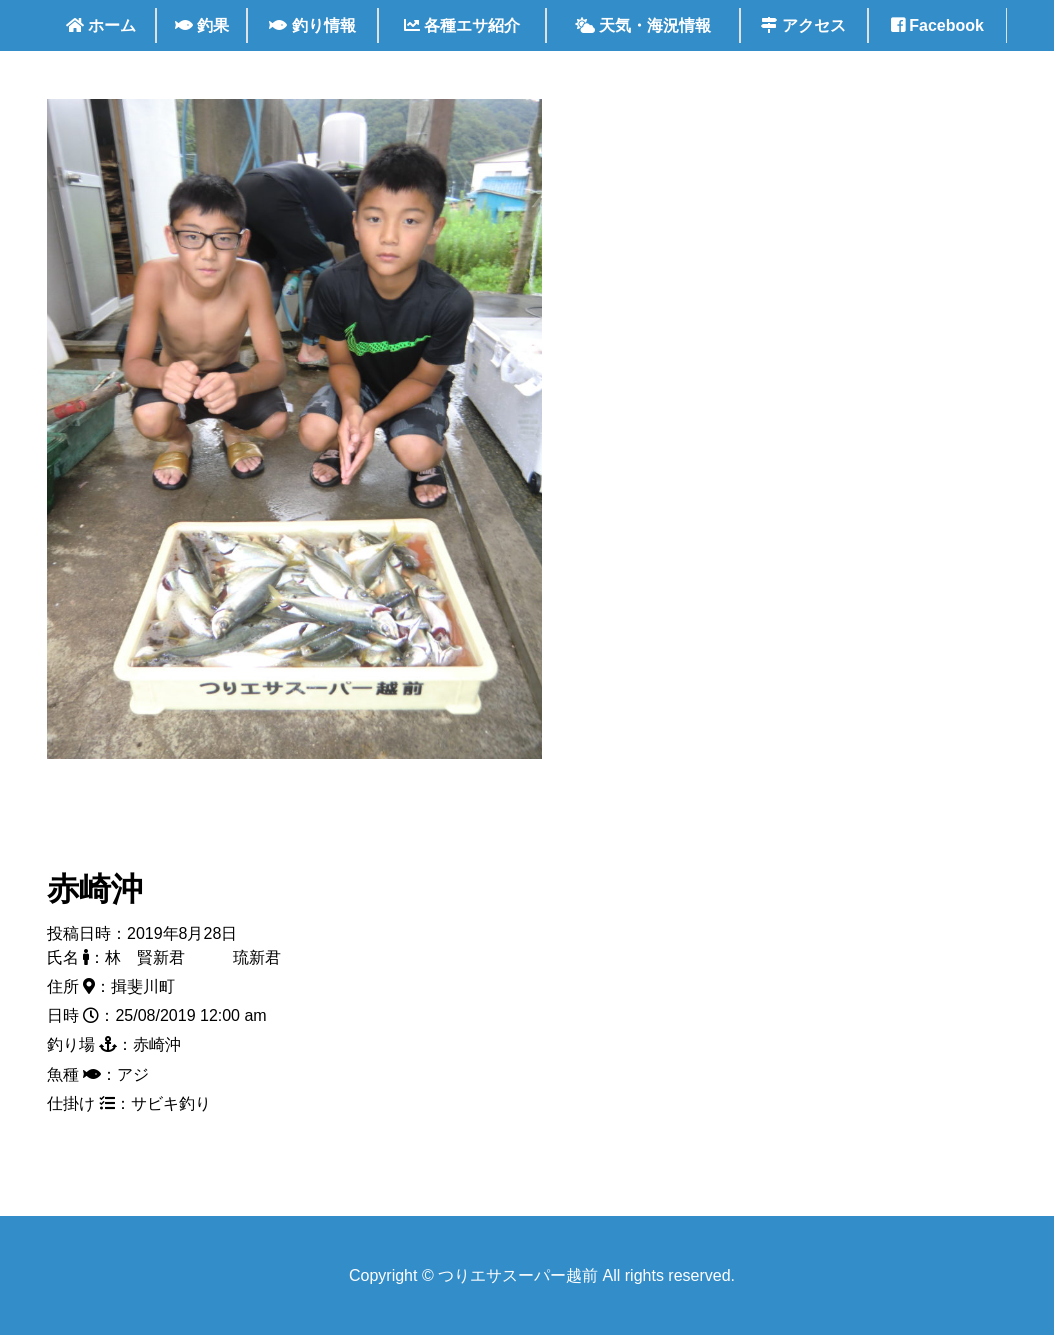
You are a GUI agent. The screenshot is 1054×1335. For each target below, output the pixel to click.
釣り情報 (312, 25)
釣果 (202, 25)
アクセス (803, 25)
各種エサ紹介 (462, 25)
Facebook (937, 25)
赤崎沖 (95, 889)
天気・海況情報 (643, 25)
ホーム (101, 25)
